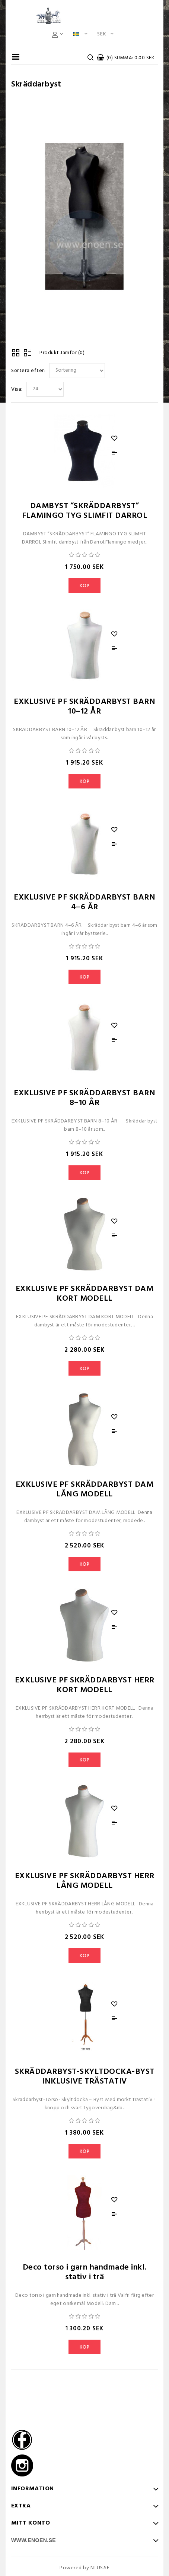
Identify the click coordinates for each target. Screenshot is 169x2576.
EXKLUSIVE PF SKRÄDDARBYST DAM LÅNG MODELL (85, 1489)
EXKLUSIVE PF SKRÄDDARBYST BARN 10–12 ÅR (84, 706)
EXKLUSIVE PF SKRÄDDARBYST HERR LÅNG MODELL (84, 1881)
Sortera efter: (28, 370)
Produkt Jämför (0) (61, 353)
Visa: (17, 389)
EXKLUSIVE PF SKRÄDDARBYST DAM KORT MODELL (85, 1293)
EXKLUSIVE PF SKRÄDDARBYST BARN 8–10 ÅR (84, 1098)
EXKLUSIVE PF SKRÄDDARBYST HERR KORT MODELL (84, 1685)
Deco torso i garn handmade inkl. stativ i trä (85, 2272)
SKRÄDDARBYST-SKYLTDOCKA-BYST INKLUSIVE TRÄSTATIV (84, 2076)
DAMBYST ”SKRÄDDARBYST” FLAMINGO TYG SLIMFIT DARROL (84, 511)
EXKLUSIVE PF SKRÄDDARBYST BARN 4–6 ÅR (84, 902)
